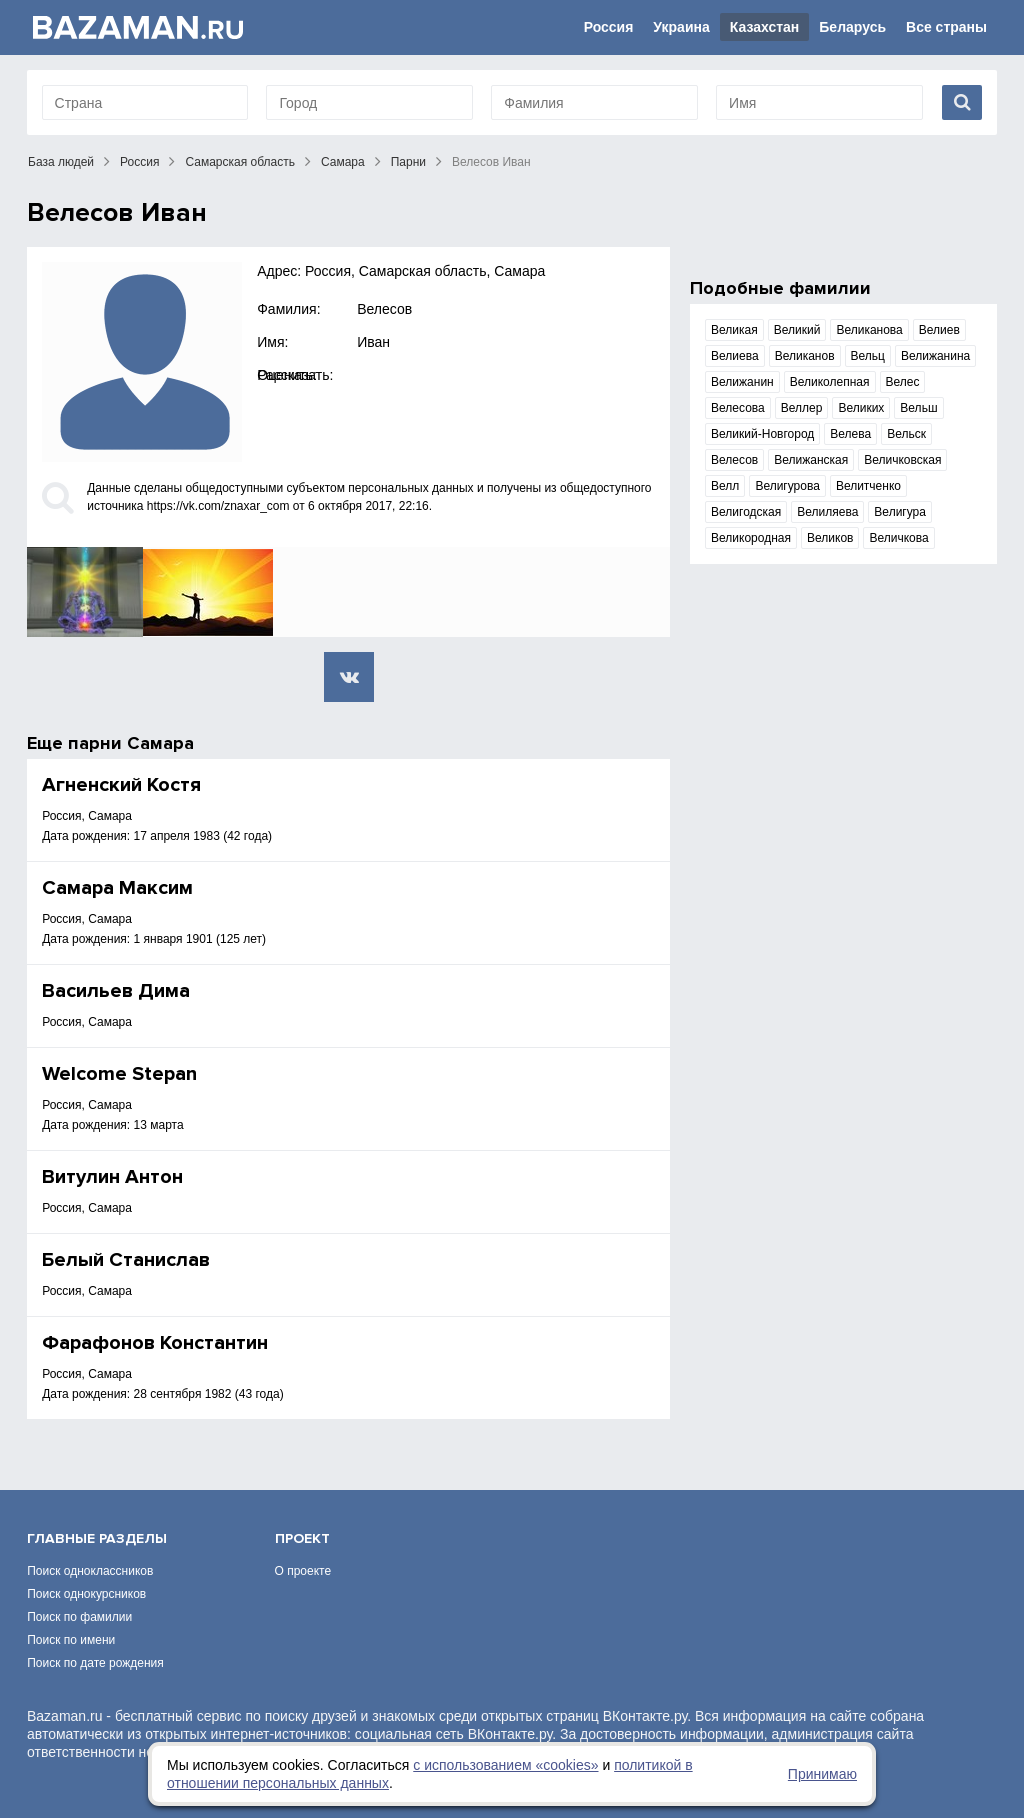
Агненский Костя (121, 785)
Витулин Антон (112, 1177)
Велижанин (742, 382)
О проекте (303, 1571)
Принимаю (822, 1774)
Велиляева (827, 512)
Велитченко (868, 486)
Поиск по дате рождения (95, 1663)
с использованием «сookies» (505, 1765)
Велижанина (935, 356)
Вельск (906, 434)
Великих (861, 408)
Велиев (939, 330)
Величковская (902, 460)
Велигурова (787, 486)
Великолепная (830, 382)
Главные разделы (97, 1538)
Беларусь (852, 27)
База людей (61, 162)
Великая (734, 330)
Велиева (735, 356)
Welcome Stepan (119, 1074)
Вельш (918, 408)
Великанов (805, 356)
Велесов (384, 309)
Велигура (900, 512)
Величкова (898, 538)
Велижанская (811, 460)
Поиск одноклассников (90, 1571)
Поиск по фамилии (79, 1617)
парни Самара (131, 743)
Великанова (869, 330)
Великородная (751, 538)
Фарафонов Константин (155, 1343)
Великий (797, 330)
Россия (609, 27)
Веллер (802, 408)
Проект (302, 1538)
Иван (373, 342)
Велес (903, 382)
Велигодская (746, 512)
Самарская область (240, 162)
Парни (408, 162)
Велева (850, 434)
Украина (681, 27)
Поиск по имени (71, 1640)
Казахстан (765, 27)
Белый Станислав (126, 1260)
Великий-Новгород (762, 434)
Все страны (946, 27)
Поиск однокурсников (86, 1594)
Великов (830, 538)
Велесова (738, 408)
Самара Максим (117, 888)
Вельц (868, 356)
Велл (725, 486)
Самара (343, 162)
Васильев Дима (116, 991)
